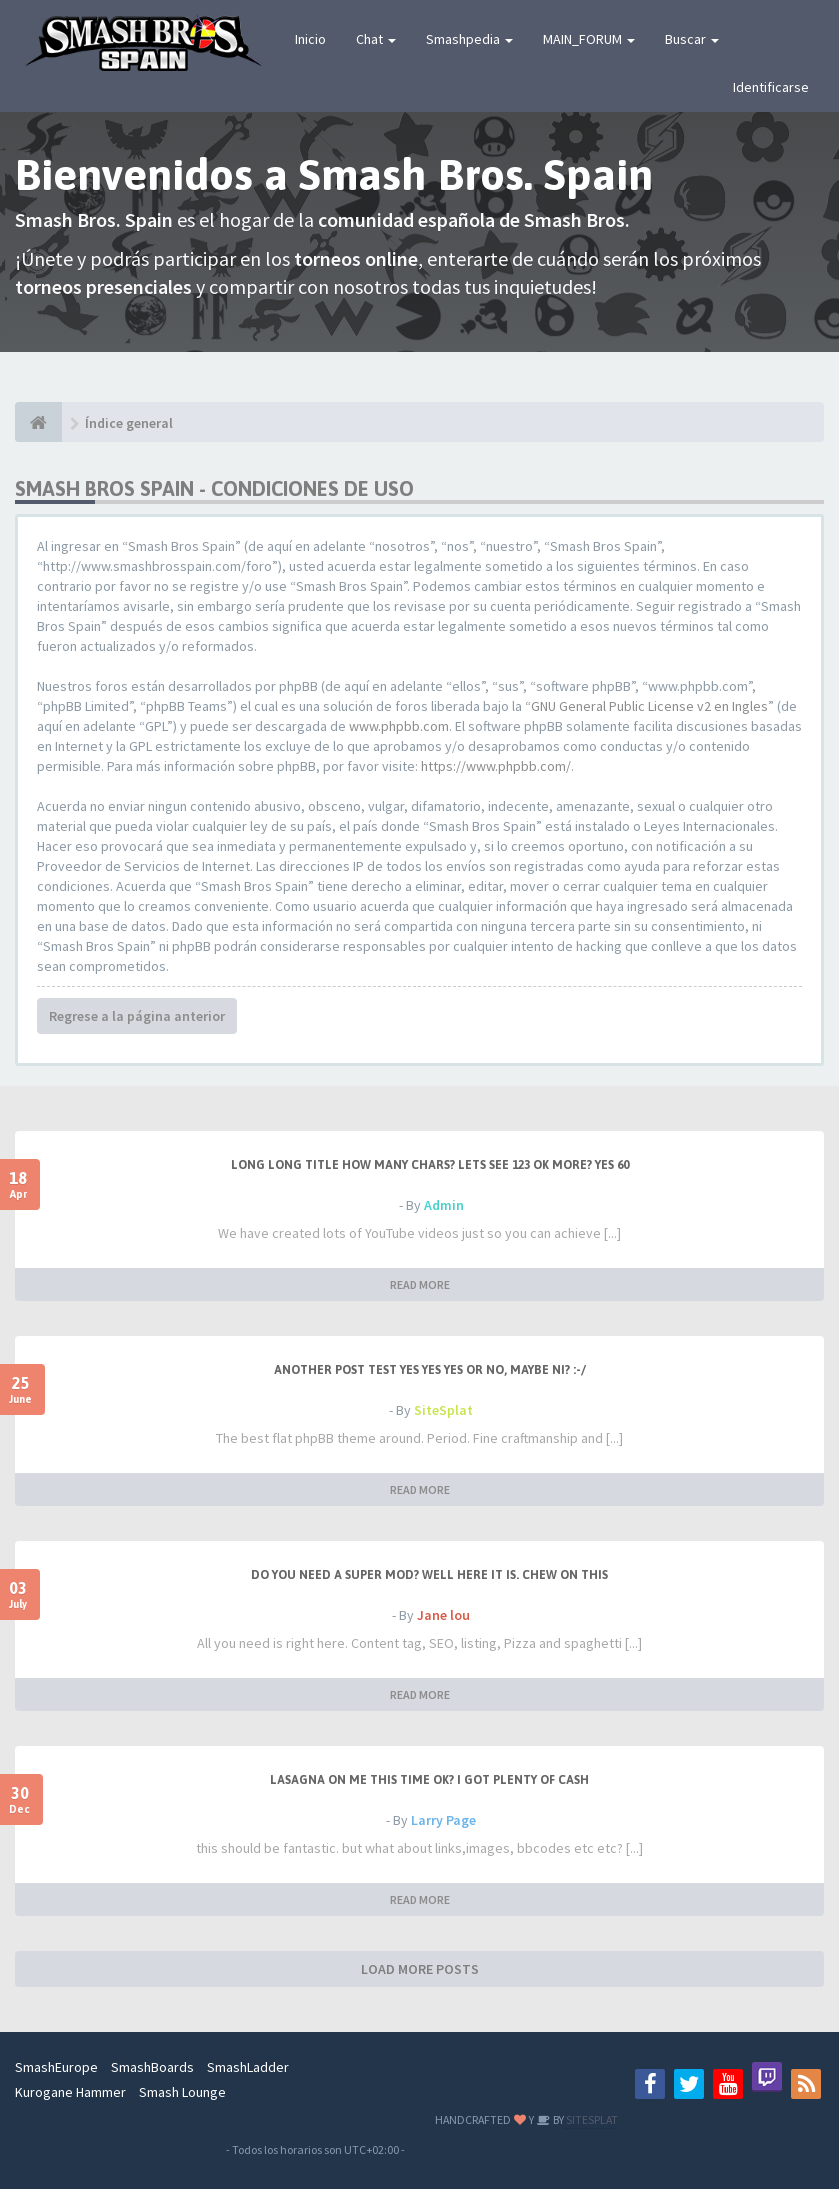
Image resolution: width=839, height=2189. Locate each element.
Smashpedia (469, 39)
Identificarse (771, 87)
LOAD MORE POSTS (420, 1969)
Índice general (129, 423)
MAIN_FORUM (589, 39)
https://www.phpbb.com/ (496, 766)
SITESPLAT (591, 2119)
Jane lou (443, 1615)
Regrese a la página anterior (137, 1016)
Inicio (310, 39)
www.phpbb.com (399, 726)
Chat (376, 39)
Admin (444, 1205)
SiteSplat (443, 1410)
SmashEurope (56, 2067)
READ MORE (420, 1284)
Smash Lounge (182, 2092)
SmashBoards (152, 2067)
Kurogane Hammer (70, 2092)
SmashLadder (248, 2067)
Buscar (692, 39)
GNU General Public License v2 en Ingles (649, 706)
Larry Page (443, 1820)
